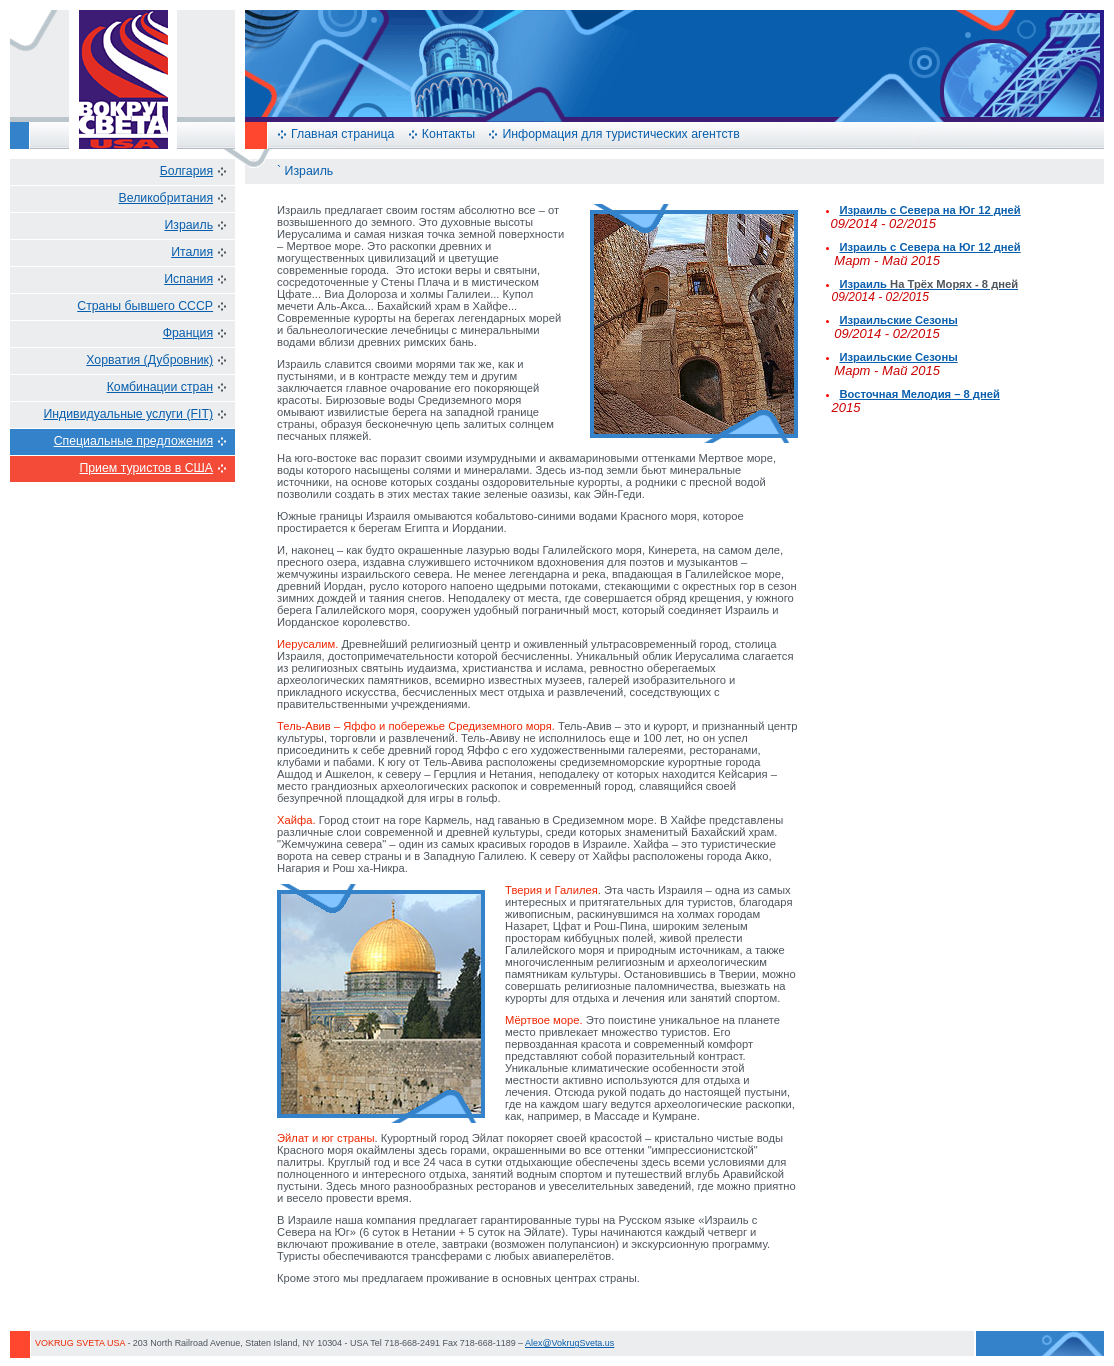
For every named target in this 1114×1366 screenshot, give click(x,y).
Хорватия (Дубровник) (149, 360)
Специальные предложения (133, 441)
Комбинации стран (160, 387)
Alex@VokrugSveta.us (569, 1343)
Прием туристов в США (146, 468)
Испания (188, 279)
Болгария (186, 171)
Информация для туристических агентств (620, 134)
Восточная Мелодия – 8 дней (919, 394)
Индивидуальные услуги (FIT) (128, 414)
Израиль (188, 225)
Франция (188, 333)
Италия (192, 252)
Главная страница (342, 134)
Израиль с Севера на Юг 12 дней (929, 210)
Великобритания (166, 198)
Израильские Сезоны (898, 320)
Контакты (448, 134)
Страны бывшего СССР (145, 306)
